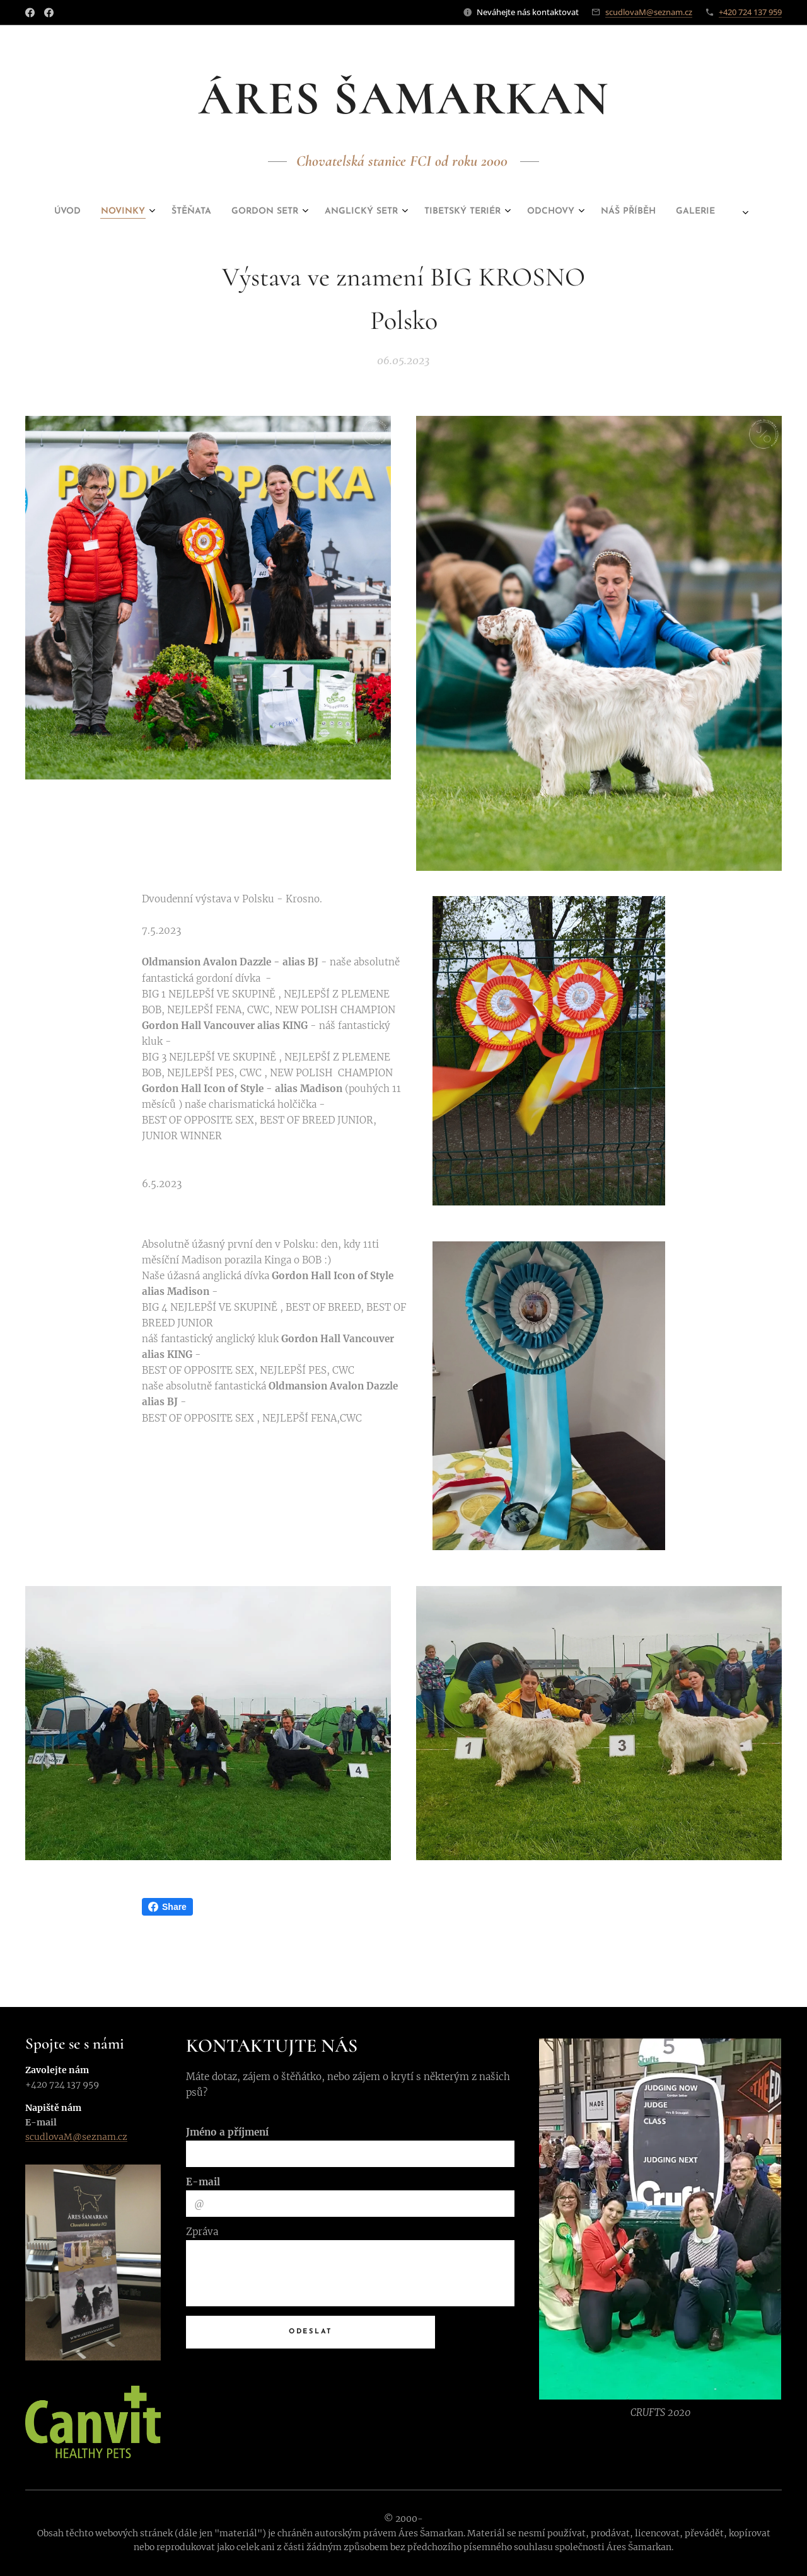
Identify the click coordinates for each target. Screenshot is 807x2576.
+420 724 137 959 (750, 12)
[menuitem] (292, 211)
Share (167, 1907)
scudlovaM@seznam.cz (648, 12)
